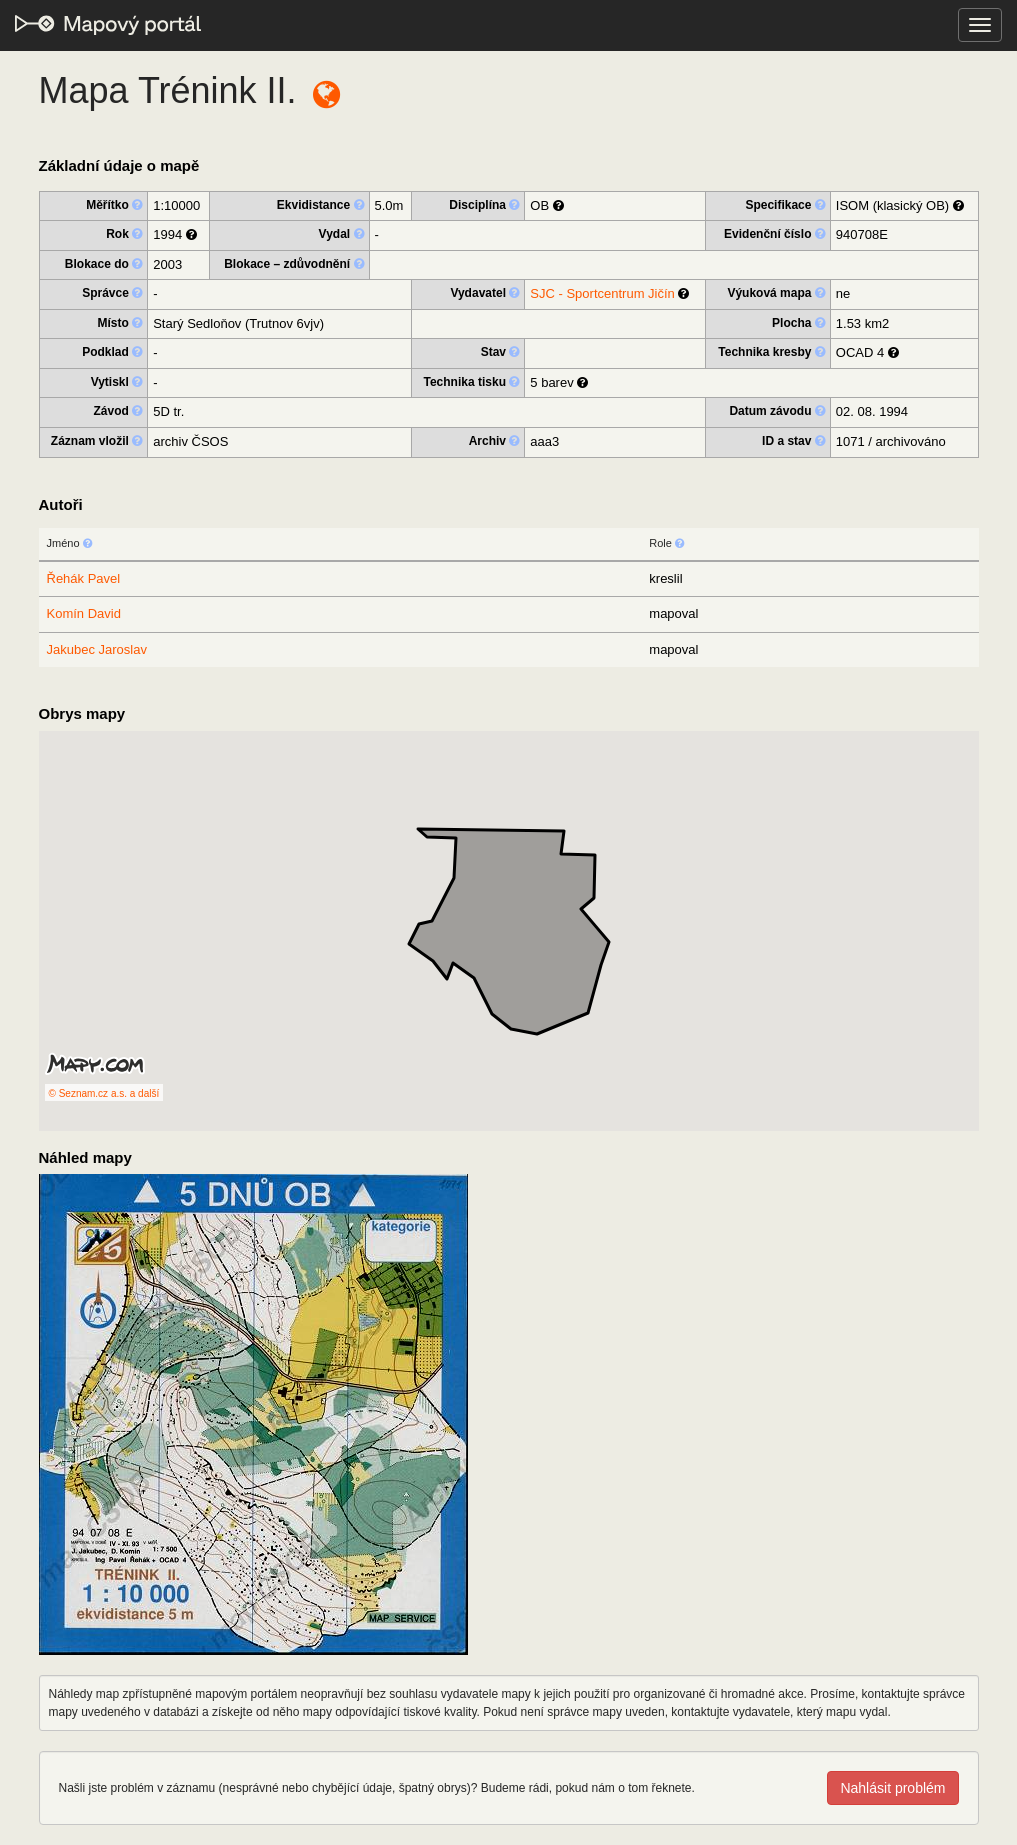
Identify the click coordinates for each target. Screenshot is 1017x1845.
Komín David (84, 613)
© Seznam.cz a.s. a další (104, 1093)
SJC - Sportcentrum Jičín (602, 293)
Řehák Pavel (84, 578)
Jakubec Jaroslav (97, 649)
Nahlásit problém (892, 1788)
